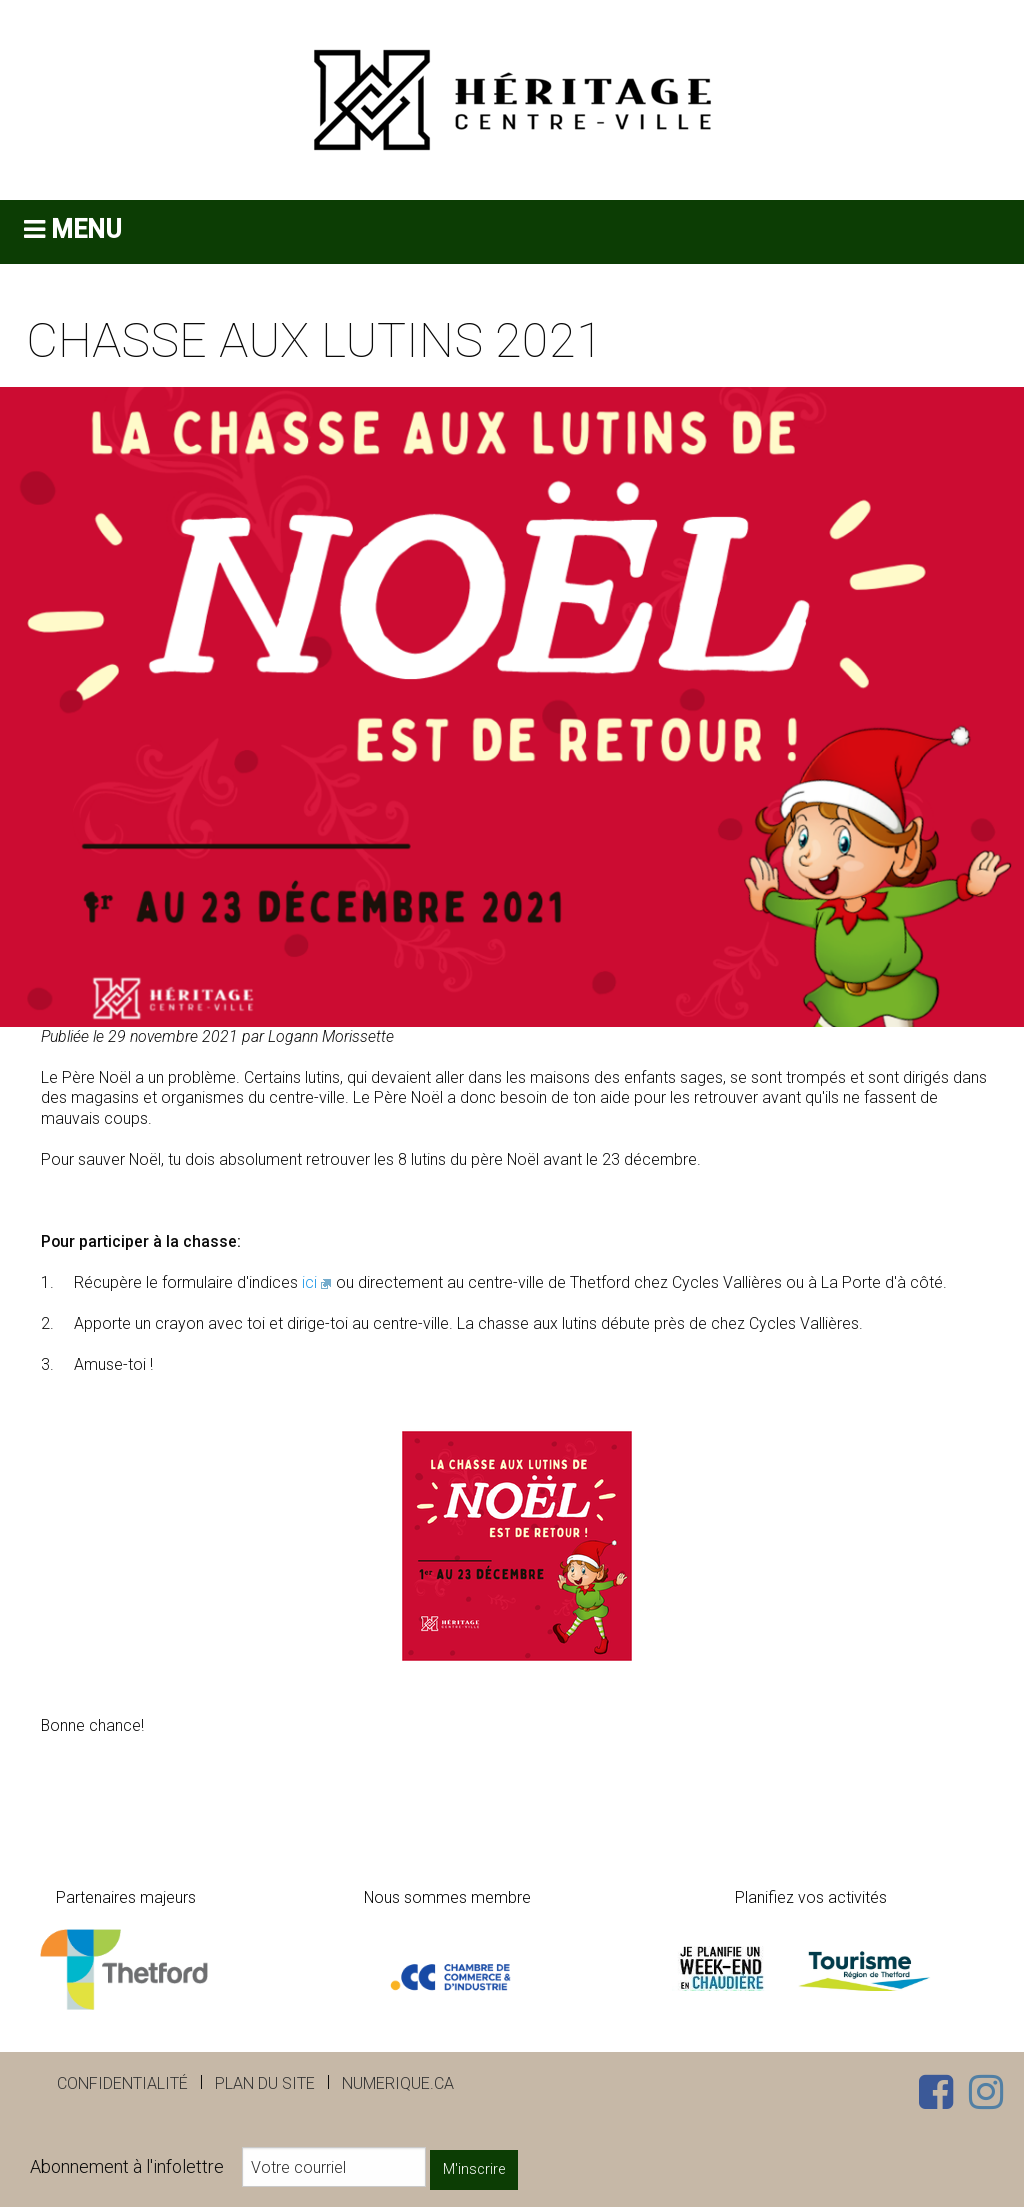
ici (309, 1282)
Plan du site (265, 2083)
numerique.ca (398, 2083)
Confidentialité (122, 2083)
